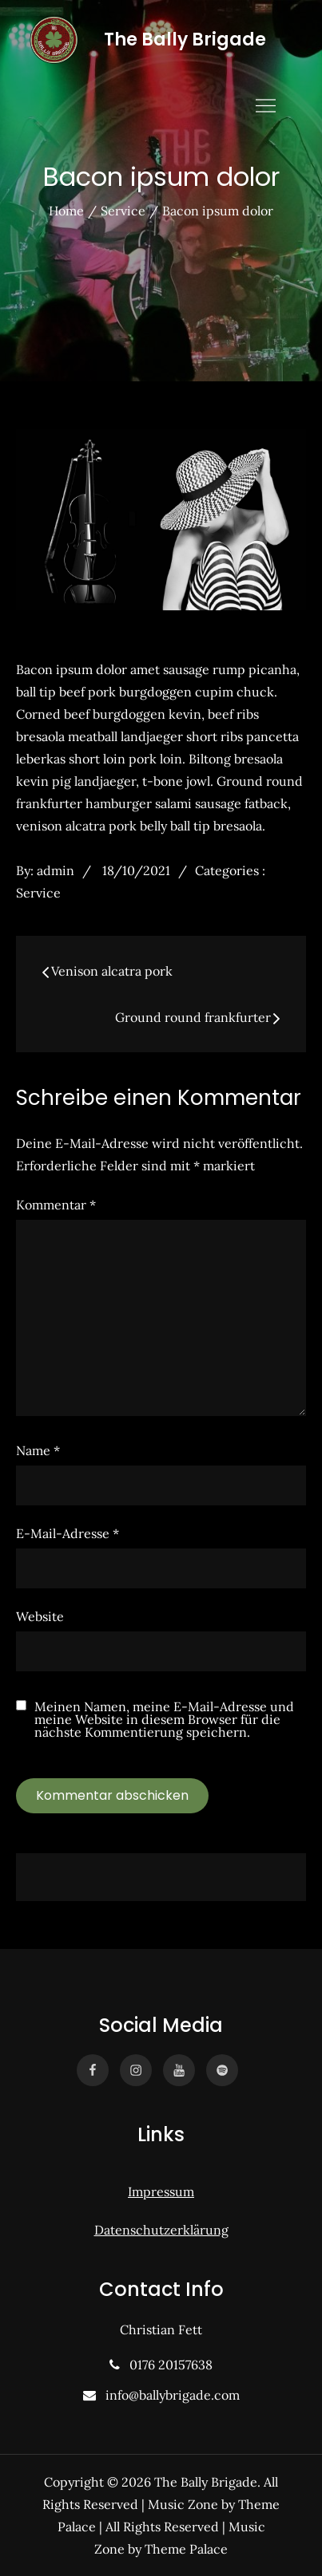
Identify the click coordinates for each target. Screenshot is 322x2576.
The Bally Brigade (185, 39)
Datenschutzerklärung (161, 2230)
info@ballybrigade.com (169, 2395)
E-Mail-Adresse (67, 1533)
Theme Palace (186, 2549)
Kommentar (56, 1205)
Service (38, 893)
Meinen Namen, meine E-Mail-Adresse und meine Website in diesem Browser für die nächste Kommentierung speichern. (164, 1719)
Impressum (161, 2191)
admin (55, 870)
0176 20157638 (168, 2365)
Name (38, 1450)
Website (40, 1616)
